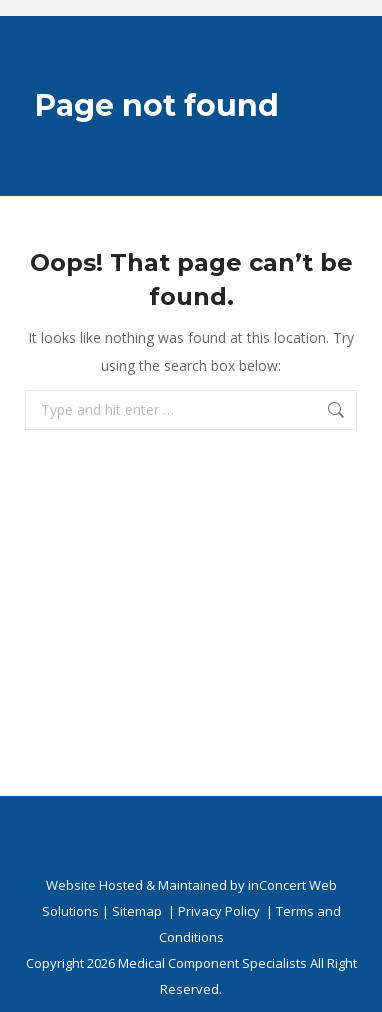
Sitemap (137, 911)
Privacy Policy (219, 911)
